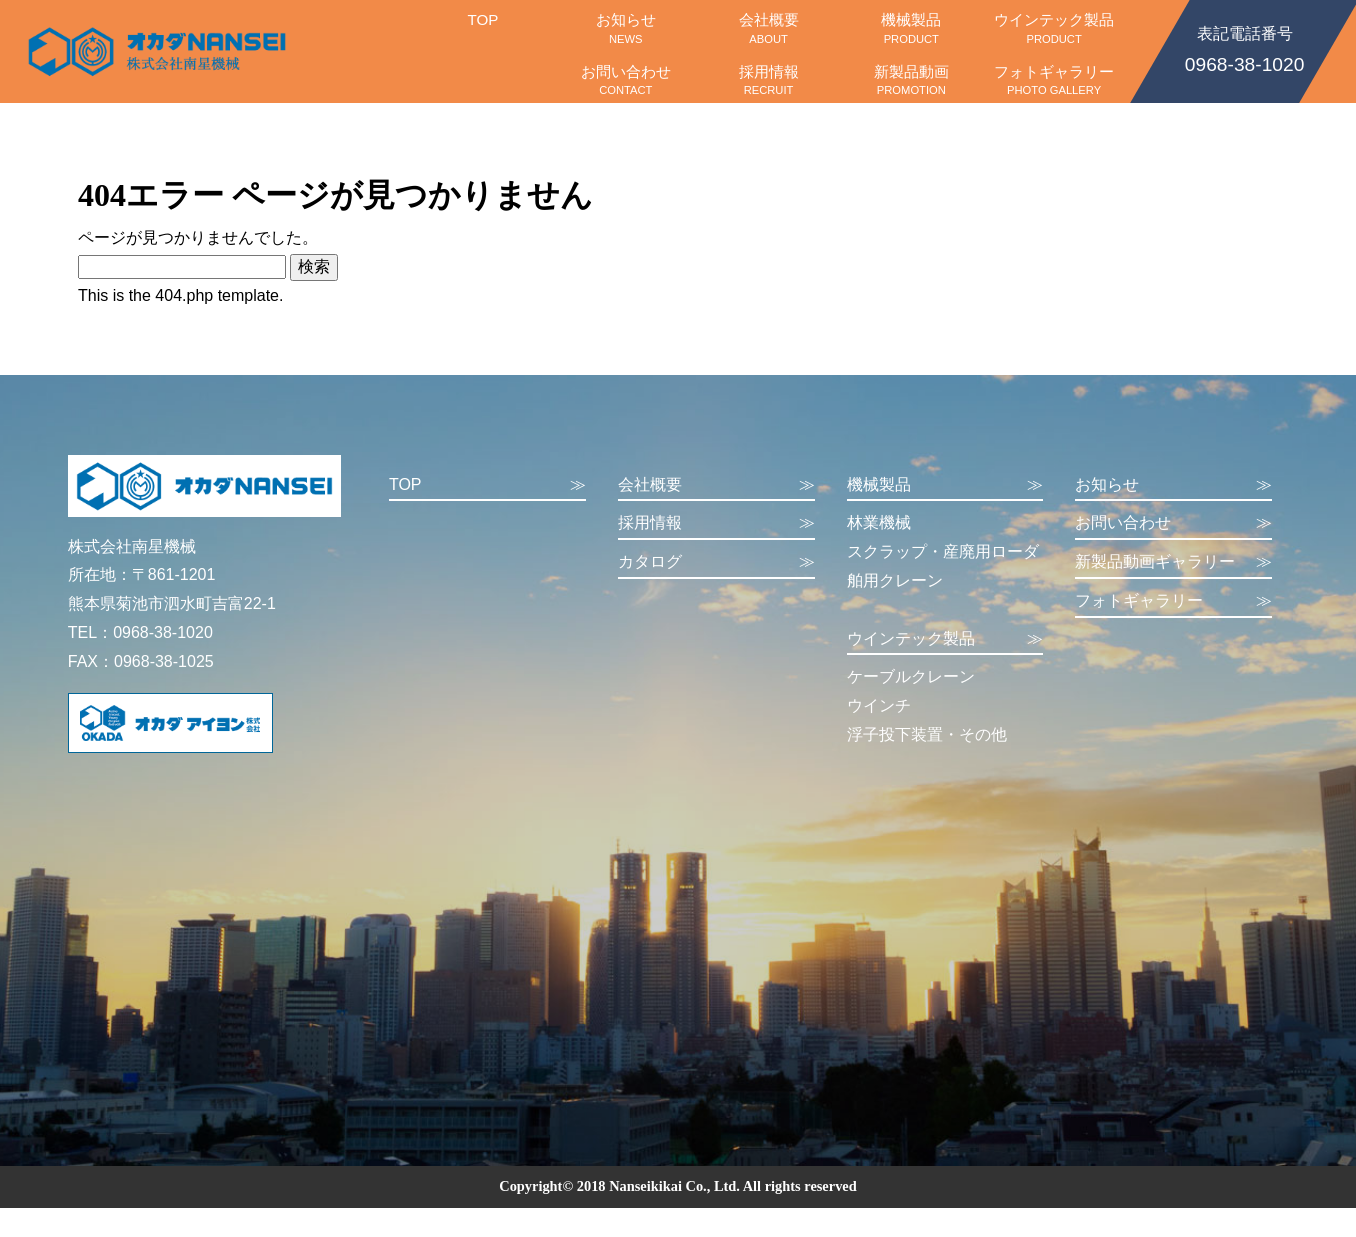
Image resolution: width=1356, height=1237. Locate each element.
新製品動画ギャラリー (1173, 562)
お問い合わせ (625, 80)
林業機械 (879, 522)
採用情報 (768, 80)
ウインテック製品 (1054, 28)
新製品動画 (911, 80)
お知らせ (625, 28)
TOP (483, 28)
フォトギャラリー (1054, 80)
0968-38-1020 (1244, 48)
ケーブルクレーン (911, 676)
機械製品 (911, 28)
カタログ (716, 562)
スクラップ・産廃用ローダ (943, 551)
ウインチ (879, 705)
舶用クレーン (895, 580)
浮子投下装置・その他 (927, 734)
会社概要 (768, 28)
